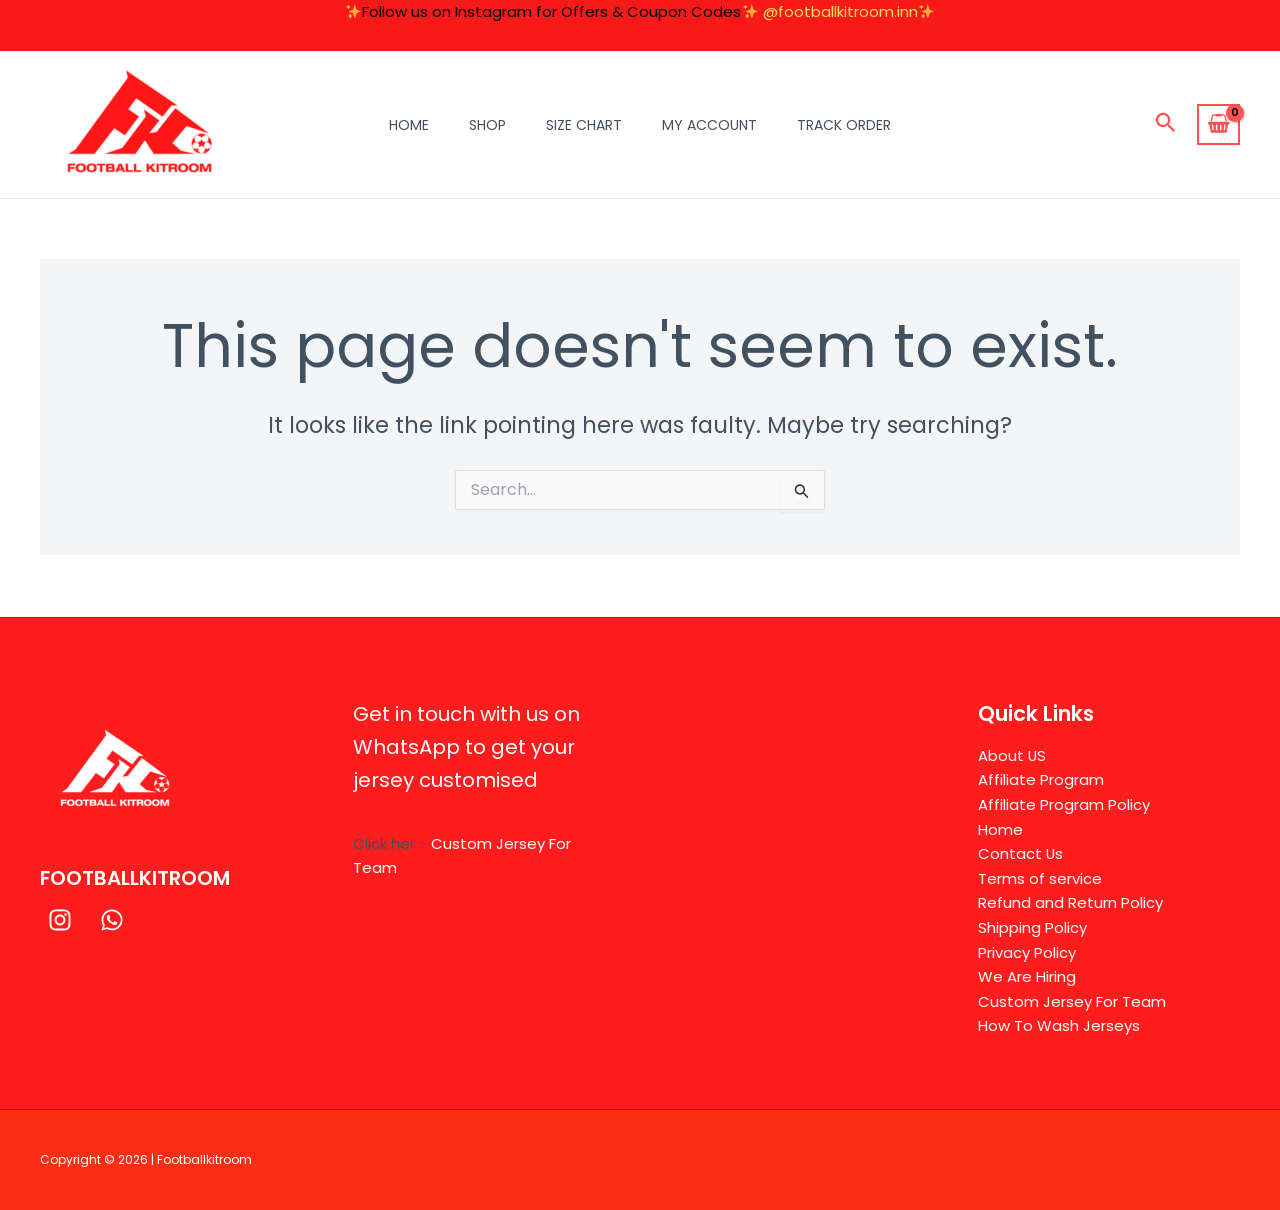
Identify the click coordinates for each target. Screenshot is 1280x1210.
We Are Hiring (1027, 976)
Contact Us (1021, 852)
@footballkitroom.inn (840, 11)
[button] (1166, 125)
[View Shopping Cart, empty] (1218, 125)
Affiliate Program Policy (1064, 803)
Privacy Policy (1027, 951)
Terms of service (1040, 877)
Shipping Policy (1032, 926)
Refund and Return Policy (1070, 902)
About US (1012, 753)
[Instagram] (60, 919)
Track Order (844, 125)
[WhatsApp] (112, 919)
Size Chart (584, 125)
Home (409, 125)
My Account (709, 125)
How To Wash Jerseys (1059, 1025)
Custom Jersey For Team (1072, 1001)
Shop (487, 125)
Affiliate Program (1041, 778)
